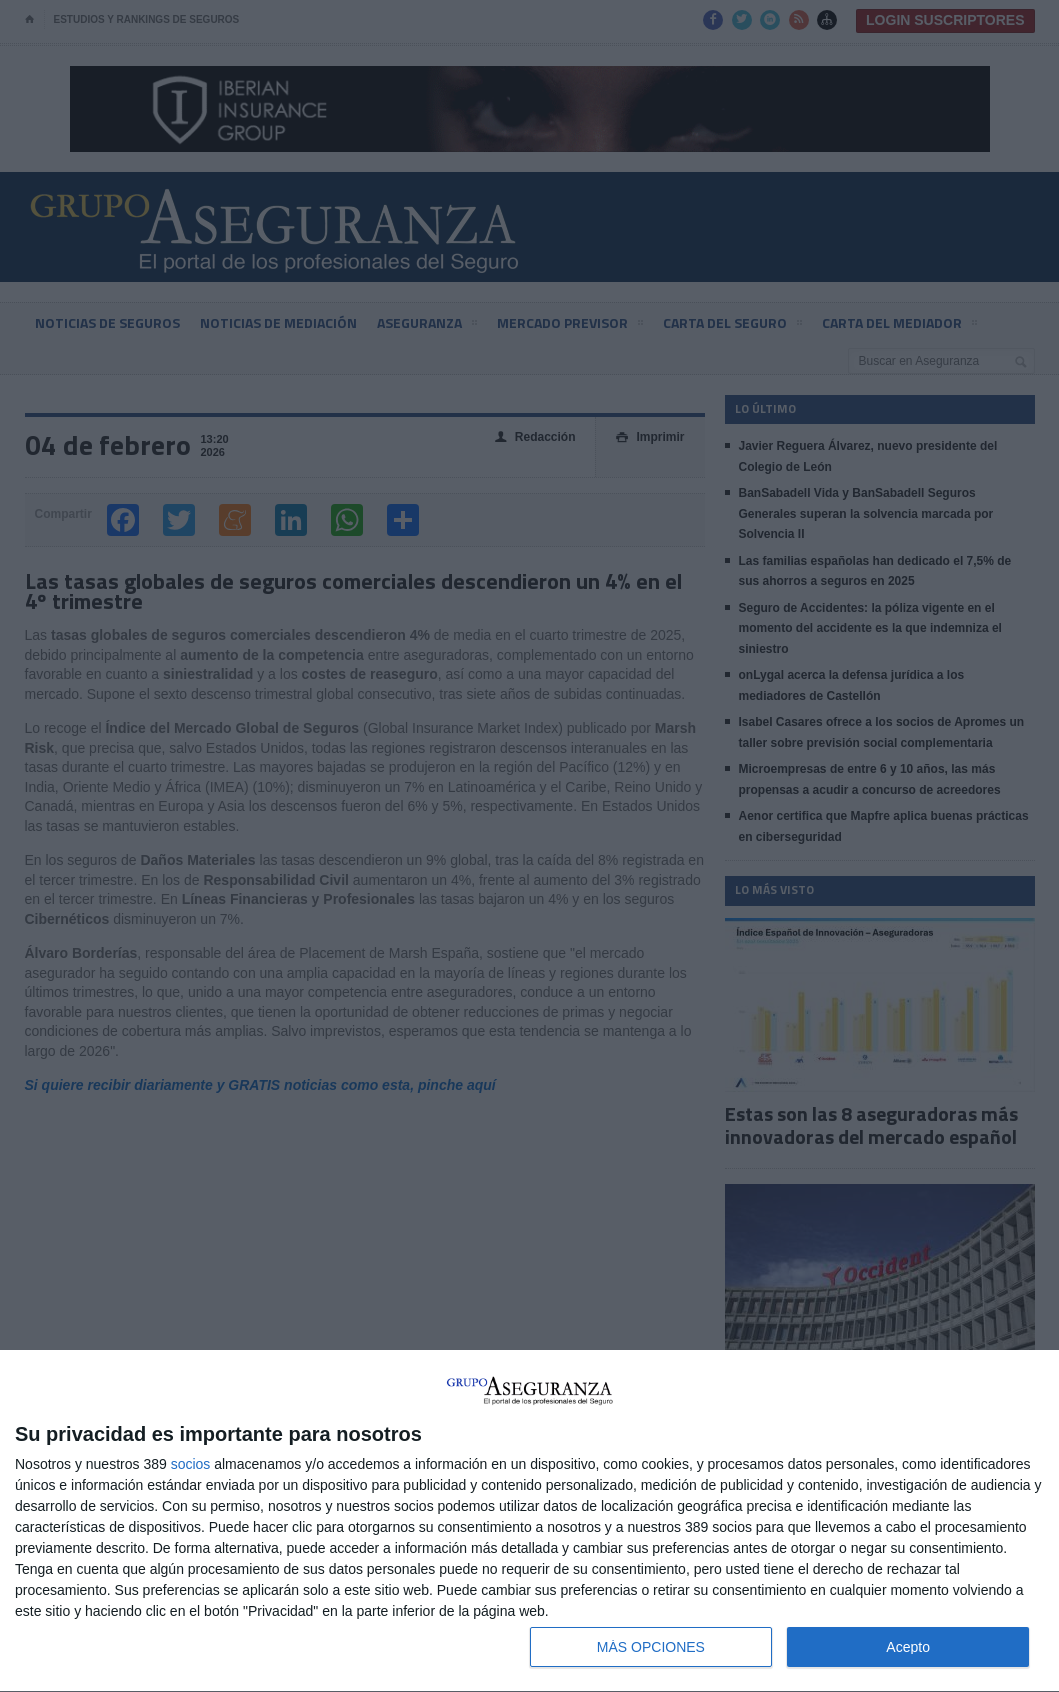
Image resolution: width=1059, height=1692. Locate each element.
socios (191, 1464)
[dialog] (529, 1521)
